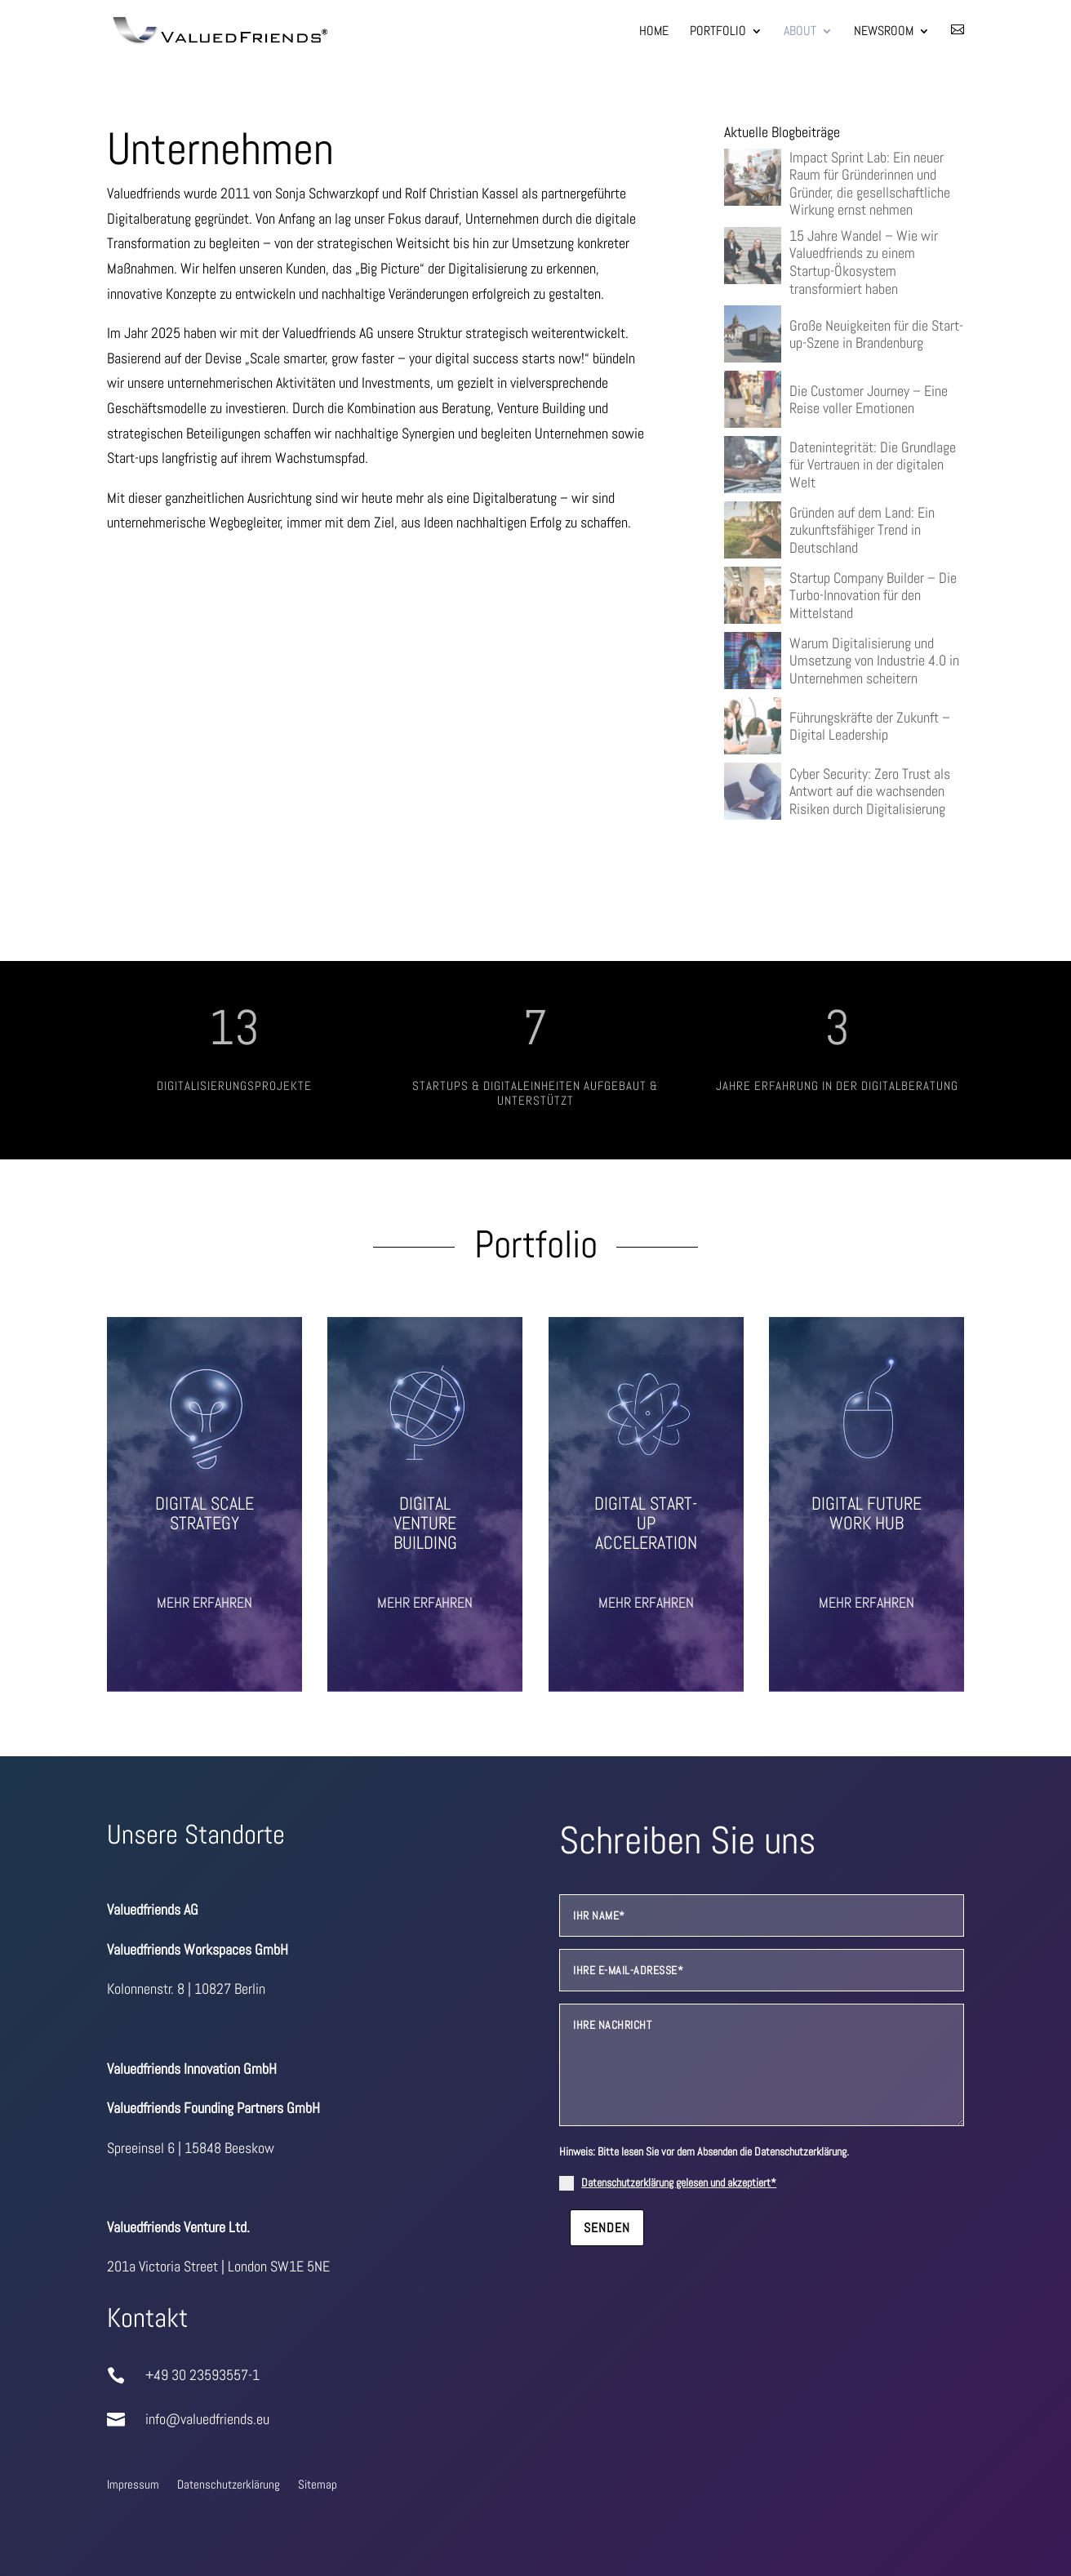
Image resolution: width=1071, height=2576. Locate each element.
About (800, 32)
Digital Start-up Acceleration (645, 1523)
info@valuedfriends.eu (202, 2418)
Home (654, 32)
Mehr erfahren (204, 1602)
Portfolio (718, 32)
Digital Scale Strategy (204, 1513)
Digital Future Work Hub (866, 1513)
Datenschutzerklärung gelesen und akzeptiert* (684, 2182)
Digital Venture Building (425, 1523)
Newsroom (883, 32)
